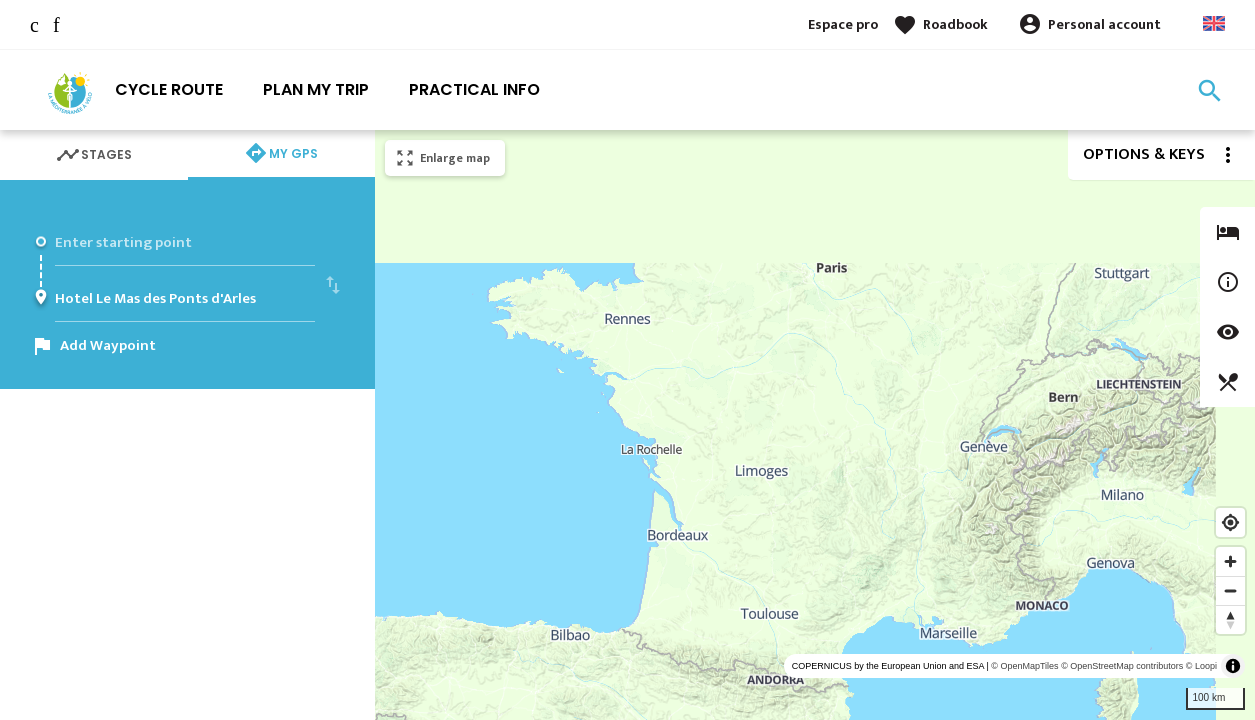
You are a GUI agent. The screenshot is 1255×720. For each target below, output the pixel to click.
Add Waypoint (108, 345)
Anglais (1214, 23)
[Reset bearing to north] (1230, 619)
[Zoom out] (1230, 590)
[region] (815, 425)
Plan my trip (316, 89)
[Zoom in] (1230, 561)
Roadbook (955, 24)
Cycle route (169, 89)
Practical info (474, 89)
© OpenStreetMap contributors (1122, 666)
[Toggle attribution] (1233, 666)
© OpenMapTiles (1024, 666)
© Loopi (1201, 666)
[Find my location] (1230, 522)
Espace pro (843, 24)
